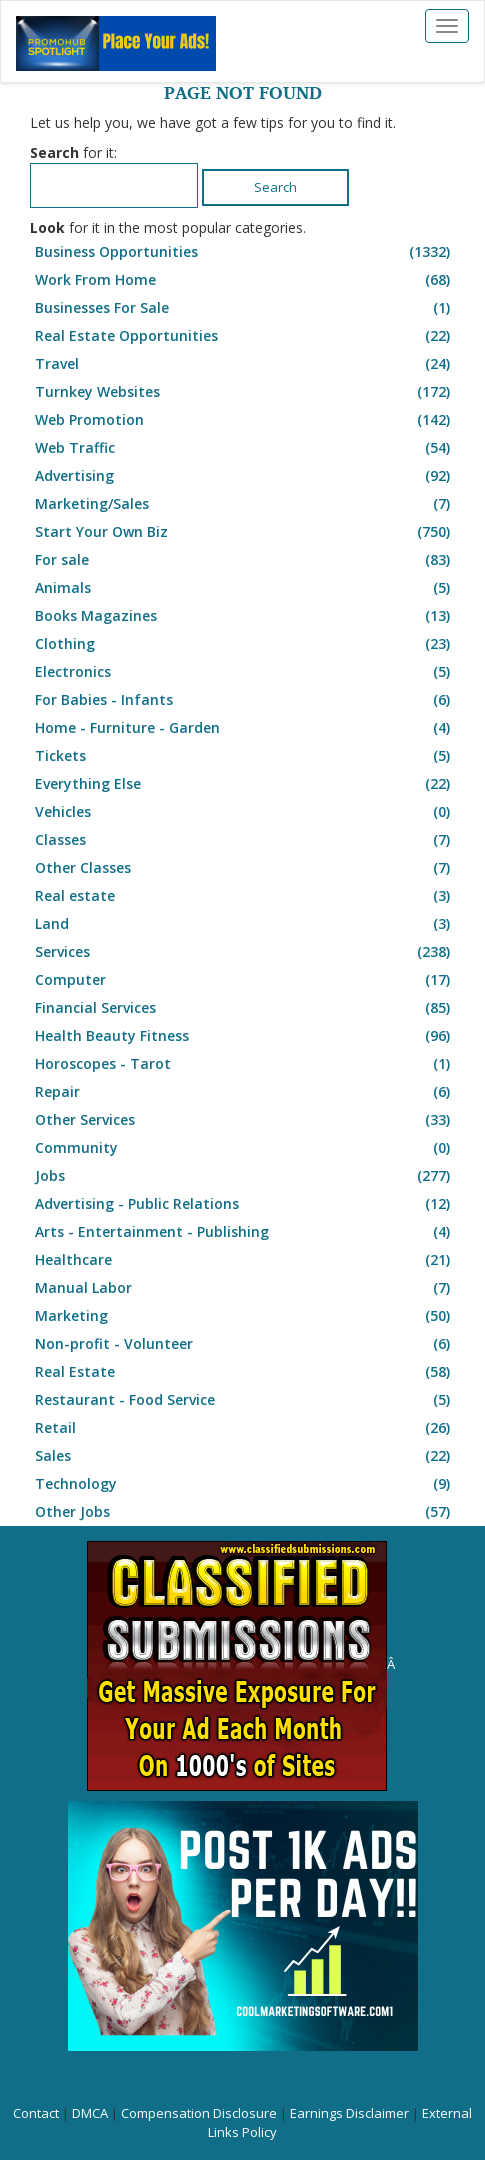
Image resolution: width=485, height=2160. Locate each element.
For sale (245, 560)
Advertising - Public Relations (245, 1204)
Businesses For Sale (245, 308)
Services (245, 952)
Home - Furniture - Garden (245, 728)
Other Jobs (245, 1512)
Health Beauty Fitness (245, 1036)
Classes (245, 840)
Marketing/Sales (245, 504)
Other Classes (245, 868)
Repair (245, 1092)
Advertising (245, 476)
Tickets (245, 756)
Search (275, 187)
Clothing (245, 644)
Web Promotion (245, 420)
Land (245, 924)
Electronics (245, 672)
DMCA (90, 2113)
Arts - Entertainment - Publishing (245, 1232)
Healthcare (245, 1260)
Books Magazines (245, 616)
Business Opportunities (245, 252)
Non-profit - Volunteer (245, 1344)
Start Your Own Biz (245, 532)
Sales (245, 1456)
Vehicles (245, 812)
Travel (245, 364)
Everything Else (245, 784)
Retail (245, 1428)
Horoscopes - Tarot (245, 1064)
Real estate (245, 896)
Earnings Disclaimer (349, 2113)
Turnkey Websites (245, 392)
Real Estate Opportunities (245, 336)
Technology (245, 1484)
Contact (36, 2113)
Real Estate (245, 1372)
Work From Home (245, 280)
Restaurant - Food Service (245, 1400)
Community (245, 1148)
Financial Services (245, 1008)
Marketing (245, 1316)
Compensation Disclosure (199, 2113)
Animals (245, 588)
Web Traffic (245, 448)
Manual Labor (245, 1288)
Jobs (245, 1176)
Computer (245, 980)
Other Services (245, 1120)
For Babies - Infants (245, 700)
